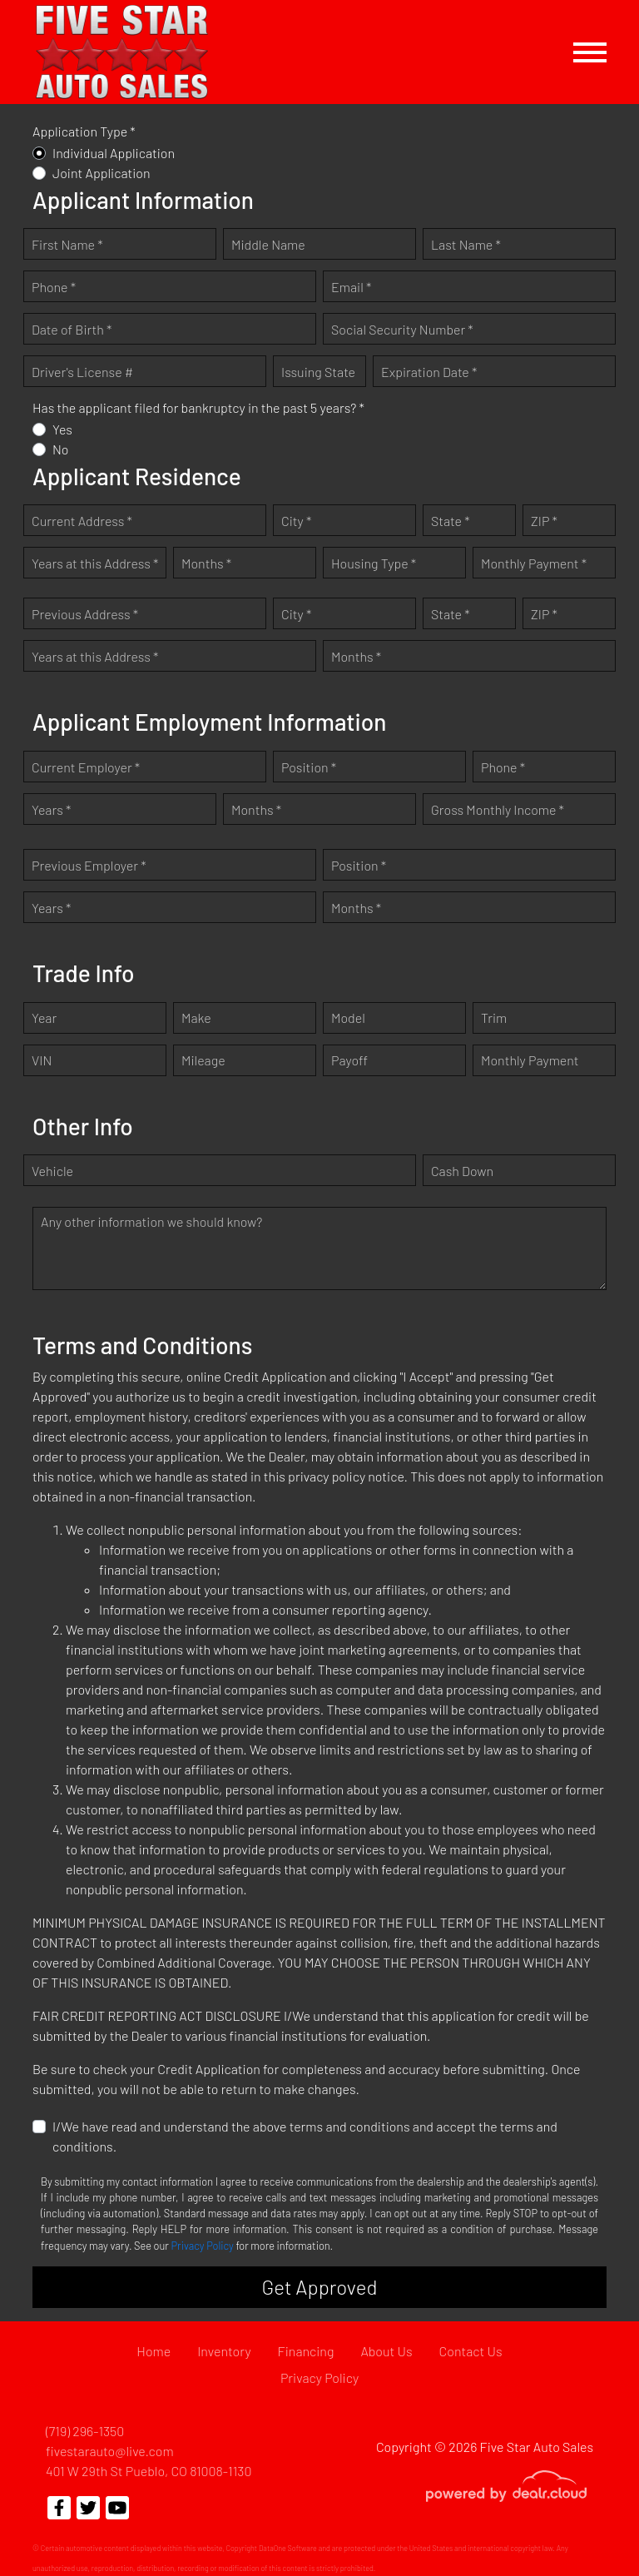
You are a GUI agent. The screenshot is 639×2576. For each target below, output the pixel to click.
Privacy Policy (202, 2245)
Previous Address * (85, 614)
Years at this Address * (95, 563)
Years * (51, 809)
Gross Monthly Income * (497, 809)
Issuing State (318, 372)
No (60, 449)
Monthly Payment (530, 1060)
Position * (308, 767)
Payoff (349, 1060)
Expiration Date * (429, 372)
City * (296, 521)
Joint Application (101, 173)
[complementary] (589, 2526)
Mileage (203, 1060)
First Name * (67, 244)
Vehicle (52, 1171)
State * (450, 521)
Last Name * (466, 244)
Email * (351, 287)
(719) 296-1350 (85, 2431)
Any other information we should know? (151, 1221)
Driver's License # (82, 372)
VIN (42, 1060)
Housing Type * (373, 563)
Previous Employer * (89, 865)
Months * (206, 563)
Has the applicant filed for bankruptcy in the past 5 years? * (198, 407)
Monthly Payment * (534, 563)
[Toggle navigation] (590, 52)
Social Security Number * (402, 329)
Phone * (54, 287)
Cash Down (462, 1171)
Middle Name (268, 244)
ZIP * (544, 521)
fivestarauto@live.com (110, 2451)
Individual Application (113, 153)
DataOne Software (288, 2548)
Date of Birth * (71, 329)
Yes (62, 429)
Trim (494, 1017)
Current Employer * (86, 767)
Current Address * (82, 521)
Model (348, 1017)
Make (196, 1017)
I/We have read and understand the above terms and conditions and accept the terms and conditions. (304, 2136)
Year (44, 1017)
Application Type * (84, 131)
